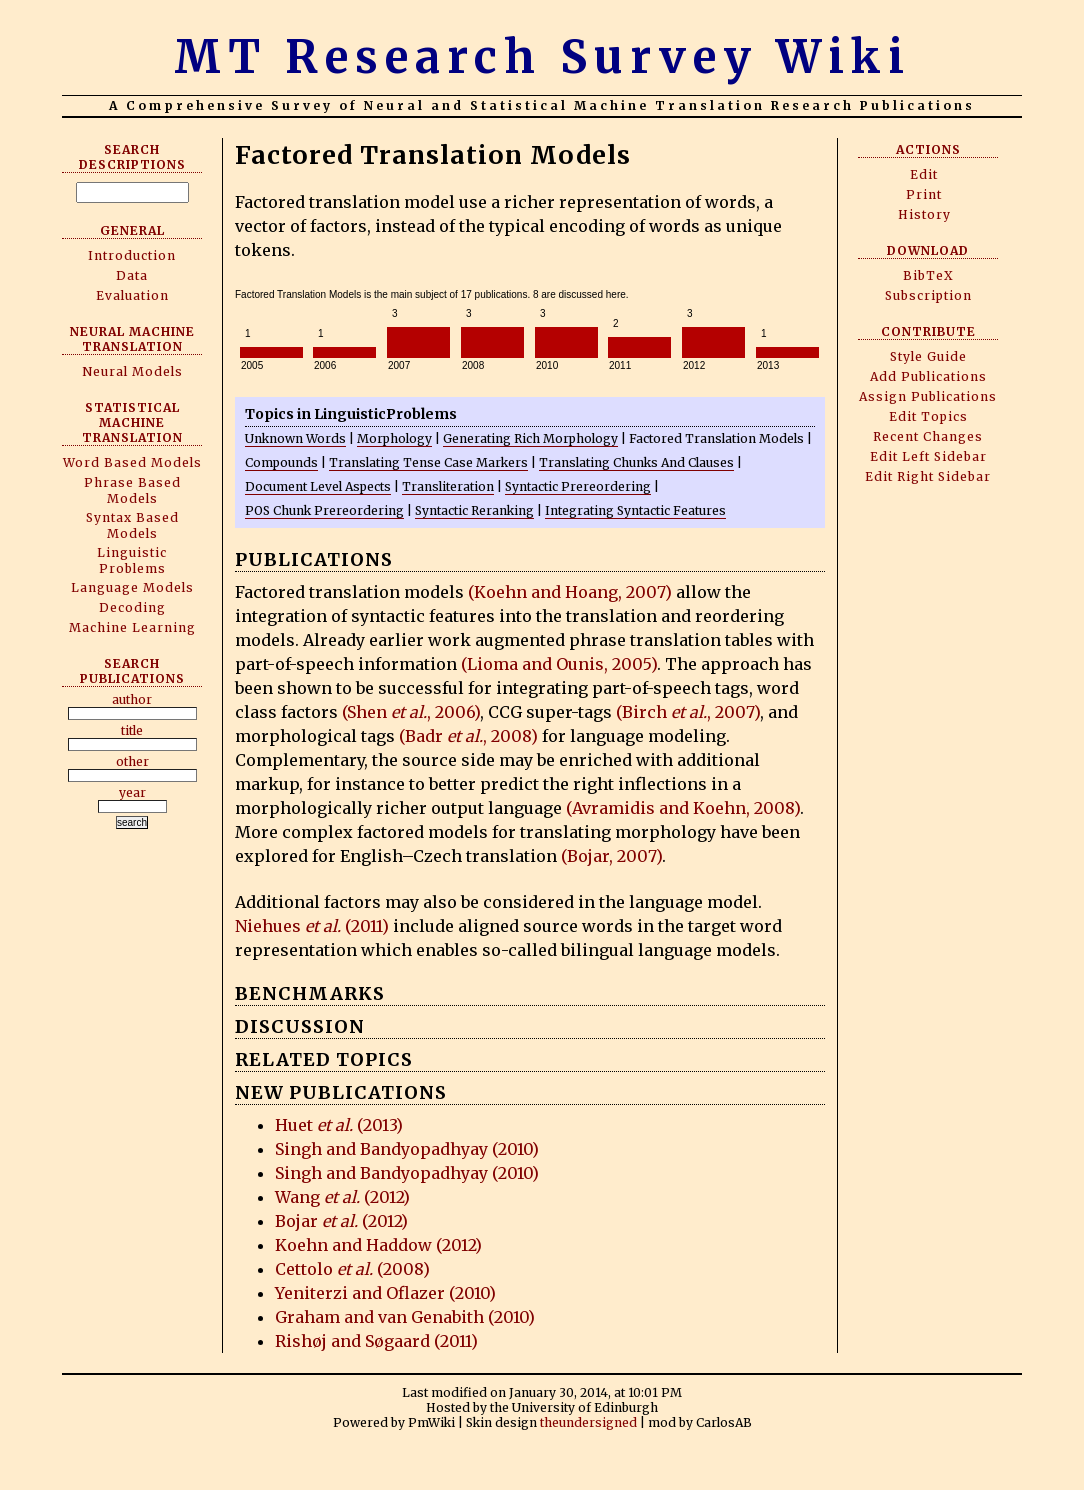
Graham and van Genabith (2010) (405, 1317)
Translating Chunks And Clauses (636, 462)
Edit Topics (928, 416)
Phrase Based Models (132, 490)
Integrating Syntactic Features (635, 510)
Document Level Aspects (318, 486)
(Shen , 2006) (411, 712)
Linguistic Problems (132, 560)
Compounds (281, 462)
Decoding (132, 607)
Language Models (132, 587)
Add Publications (928, 376)
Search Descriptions (132, 157)
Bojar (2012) (341, 1221)
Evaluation (132, 295)
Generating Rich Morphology (530, 438)
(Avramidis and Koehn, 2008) (683, 808)
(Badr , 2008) (468, 736)
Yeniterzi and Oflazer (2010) (385, 1293)
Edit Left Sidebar (928, 456)
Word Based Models (132, 462)
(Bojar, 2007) (611, 856)
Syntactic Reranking (474, 510)
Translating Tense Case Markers (428, 462)
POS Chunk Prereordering (324, 510)
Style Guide (928, 356)
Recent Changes (928, 436)
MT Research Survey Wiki (542, 57)
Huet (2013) (339, 1125)
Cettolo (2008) (352, 1269)
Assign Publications (928, 396)
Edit (924, 174)
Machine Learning (132, 627)
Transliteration (448, 486)
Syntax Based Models (132, 525)
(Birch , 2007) (688, 712)
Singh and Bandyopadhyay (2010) (407, 1149)
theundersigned (588, 1422)
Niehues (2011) (312, 926)
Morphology (394, 438)
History (924, 214)
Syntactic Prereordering (578, 486)
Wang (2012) (342, 1197)
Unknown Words (295, 438)
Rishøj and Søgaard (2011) (376, 1341)
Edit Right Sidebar (928, 476)
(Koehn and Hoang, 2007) (570, 592)
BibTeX (928, 275)
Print (924, 194)
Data (132, 275)
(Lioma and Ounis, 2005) (559, 664)
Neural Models (132, 371)
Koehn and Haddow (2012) (378, 1245)
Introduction (132, 255)
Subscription (928, 295)
